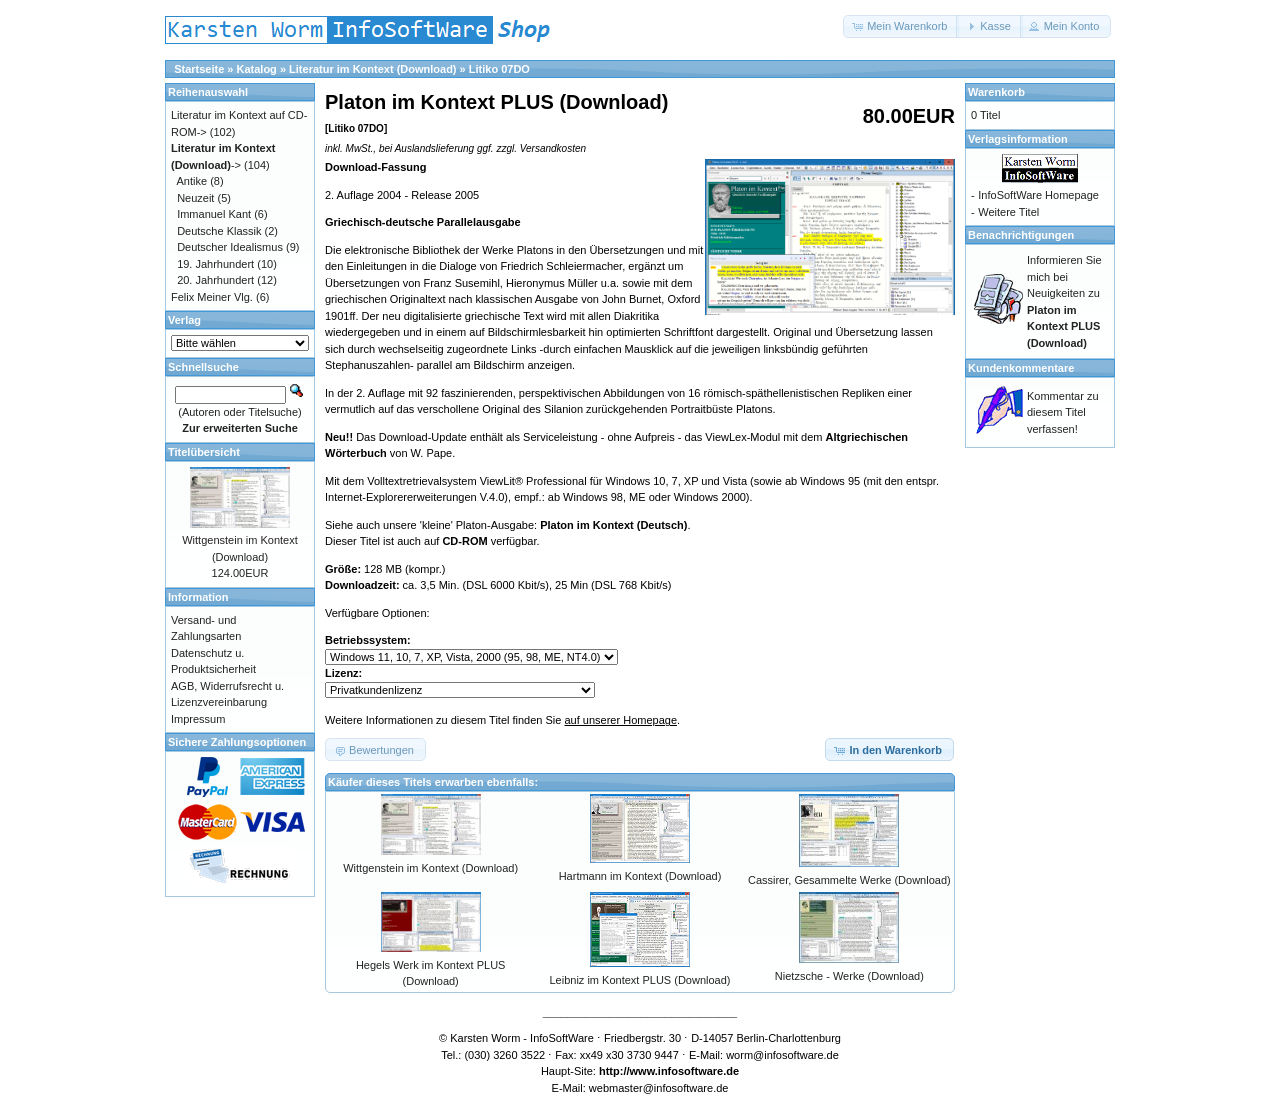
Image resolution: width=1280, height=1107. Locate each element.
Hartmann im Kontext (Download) (640, 876)
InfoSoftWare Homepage (1038, 195)
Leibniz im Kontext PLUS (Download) (640, 980)
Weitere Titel (1008, 212)
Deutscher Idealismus (230, 247)
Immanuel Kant (214, 214)
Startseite (199, 69)
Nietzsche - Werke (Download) (849, 976)
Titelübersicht (204, 452)
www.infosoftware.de (685, 1071)
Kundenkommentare (1021, 368)
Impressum (198, 719)
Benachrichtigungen (1021, 235)
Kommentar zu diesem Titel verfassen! (1063, 412)
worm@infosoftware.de (782, 1055)
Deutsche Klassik (219, 231)
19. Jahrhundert (215, 264)
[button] (901, 26)
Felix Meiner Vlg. (212, 297)
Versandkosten (553, 148)
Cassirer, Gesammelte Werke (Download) (849, 880)
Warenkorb (996, 92)
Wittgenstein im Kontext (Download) (430, 868)
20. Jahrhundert (215, 280)
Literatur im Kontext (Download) (372, 69)
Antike (192, 181)
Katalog (257, 69)
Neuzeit (195, 198)
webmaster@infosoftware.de (659, 1088)
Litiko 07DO (499, 69)
